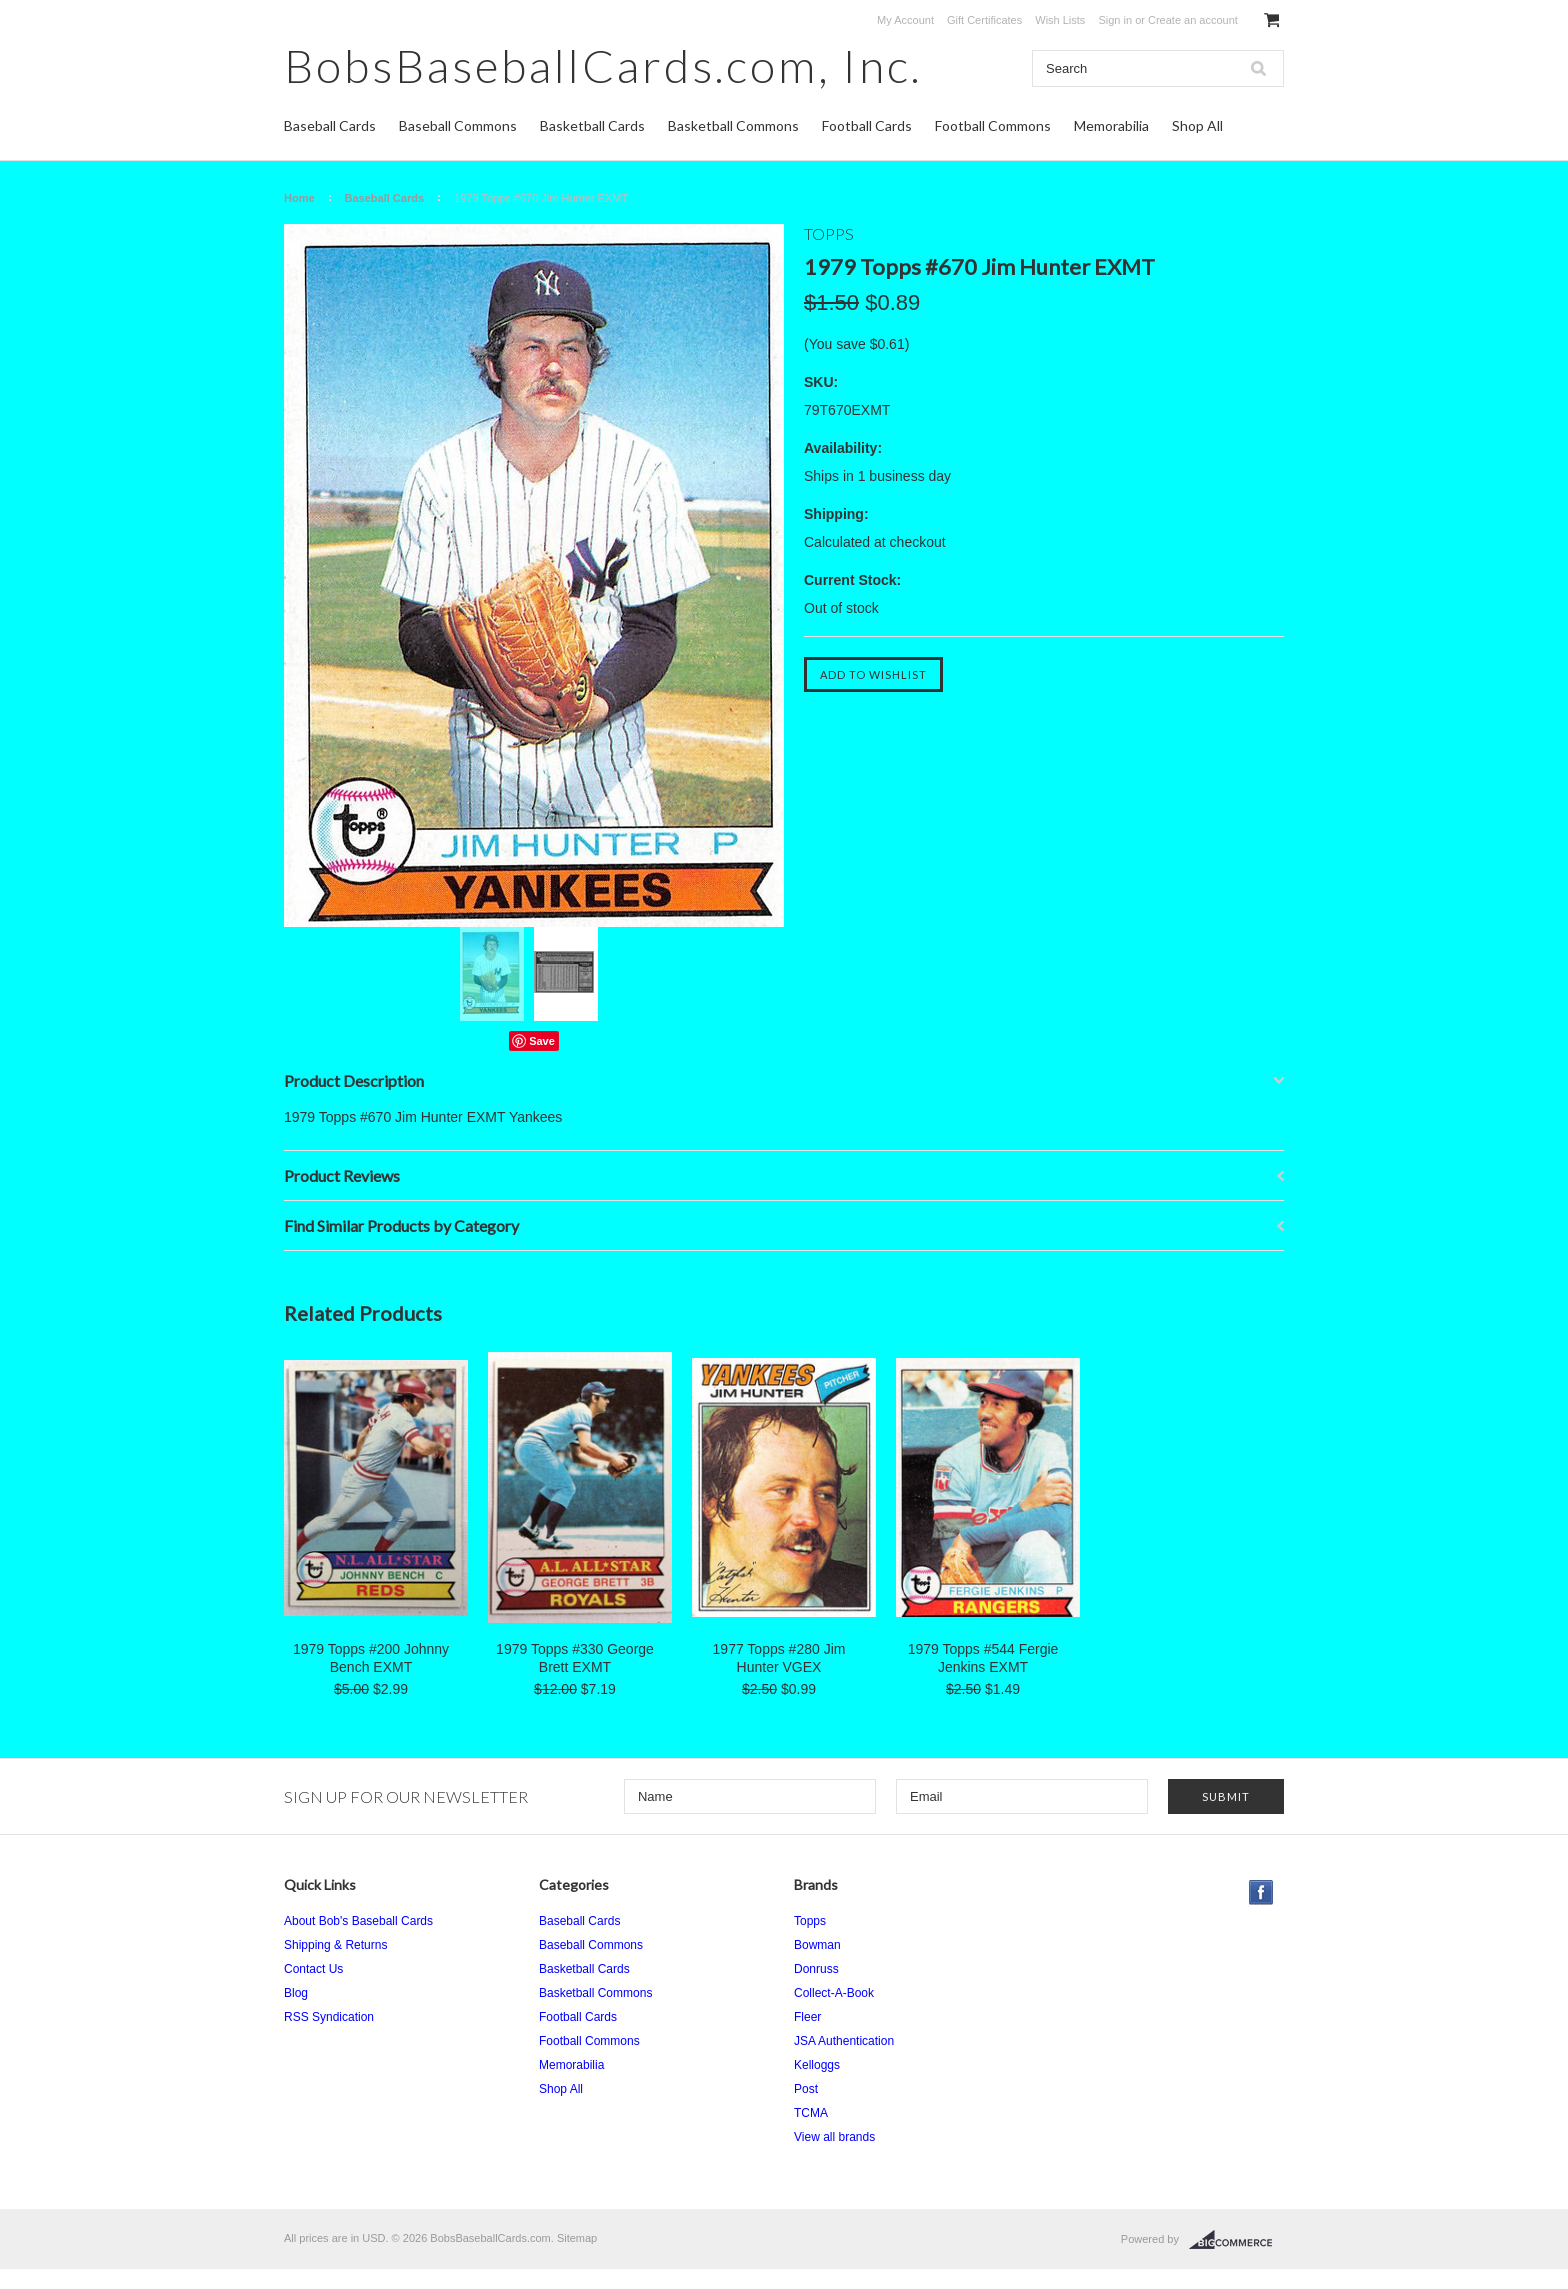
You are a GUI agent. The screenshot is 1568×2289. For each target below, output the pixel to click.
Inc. (603, 65)
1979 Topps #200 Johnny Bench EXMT (371, 1658)
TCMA (811, 2113)
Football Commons (993, 125)
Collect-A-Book (834, 1993)
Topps (810, 1921)
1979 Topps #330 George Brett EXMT (575, 1658)
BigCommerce (1236, 2240)
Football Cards (867, 125)
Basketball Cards (592, 125)
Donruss (816, 1969)
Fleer (807, 2017)
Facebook (1261, 1892)
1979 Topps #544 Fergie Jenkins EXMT (983, 1658)
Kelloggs (817, 2065)
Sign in (1115, 20)
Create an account (1193, 20)
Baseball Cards (330, 125)
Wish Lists (1060, 20)
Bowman (817, 1945)
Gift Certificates (984, 20)
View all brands (834, 2137)
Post (806, 2089)
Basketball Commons (733, 125)
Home (299, 198)
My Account (905, 20)
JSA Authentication (844, 2041)
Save (542, 1041)
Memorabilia (1111, 125)
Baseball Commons (458, 125)
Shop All (1197, 125)
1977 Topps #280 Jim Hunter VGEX (779, 1658)
